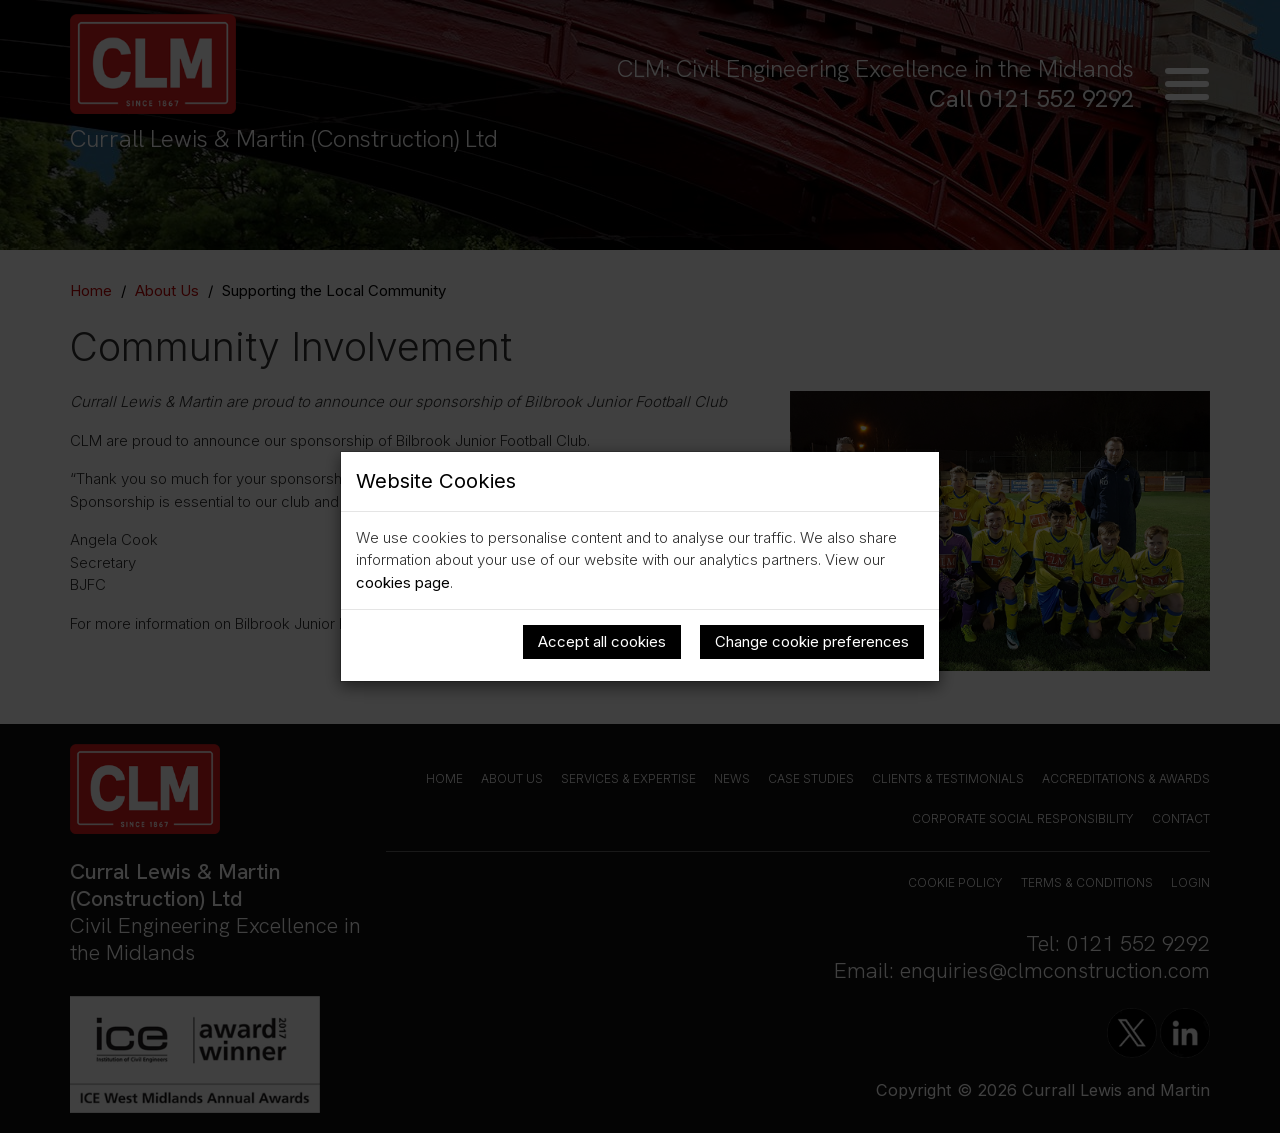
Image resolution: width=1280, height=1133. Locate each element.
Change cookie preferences (812, 641)
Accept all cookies (602, 641)
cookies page (403, 582)
